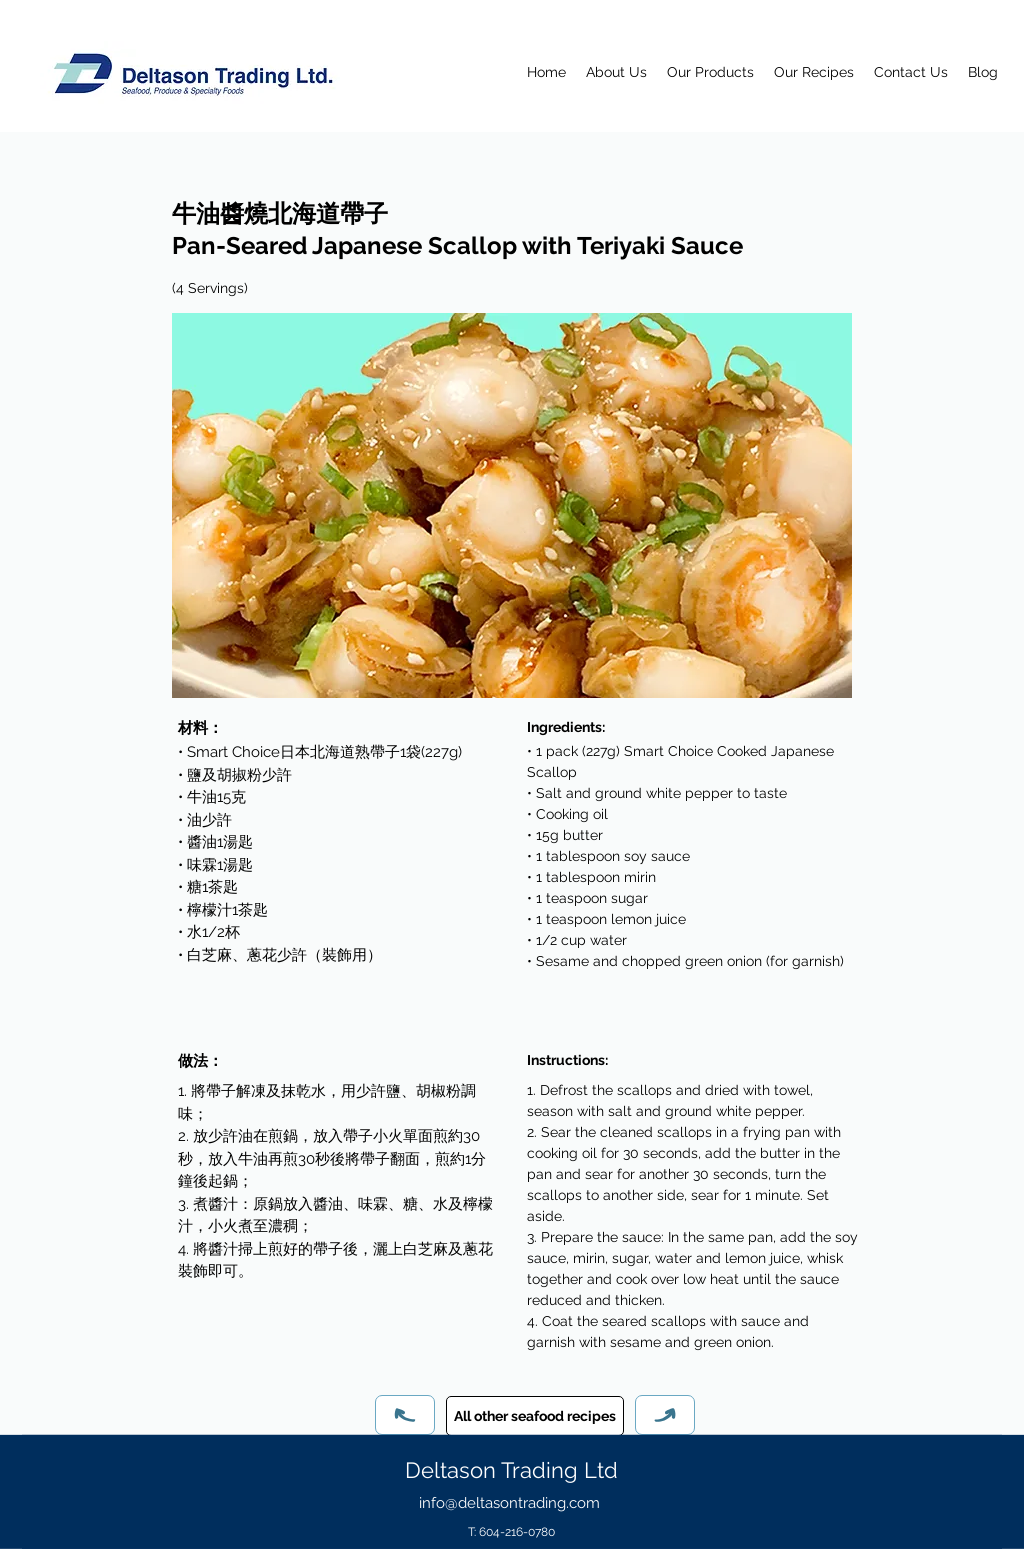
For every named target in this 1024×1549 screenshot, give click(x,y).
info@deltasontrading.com (509, 1503)
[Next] (665, 1415)
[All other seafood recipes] (535, 1416)
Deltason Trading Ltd (511, 1470)
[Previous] (405, 1415)
